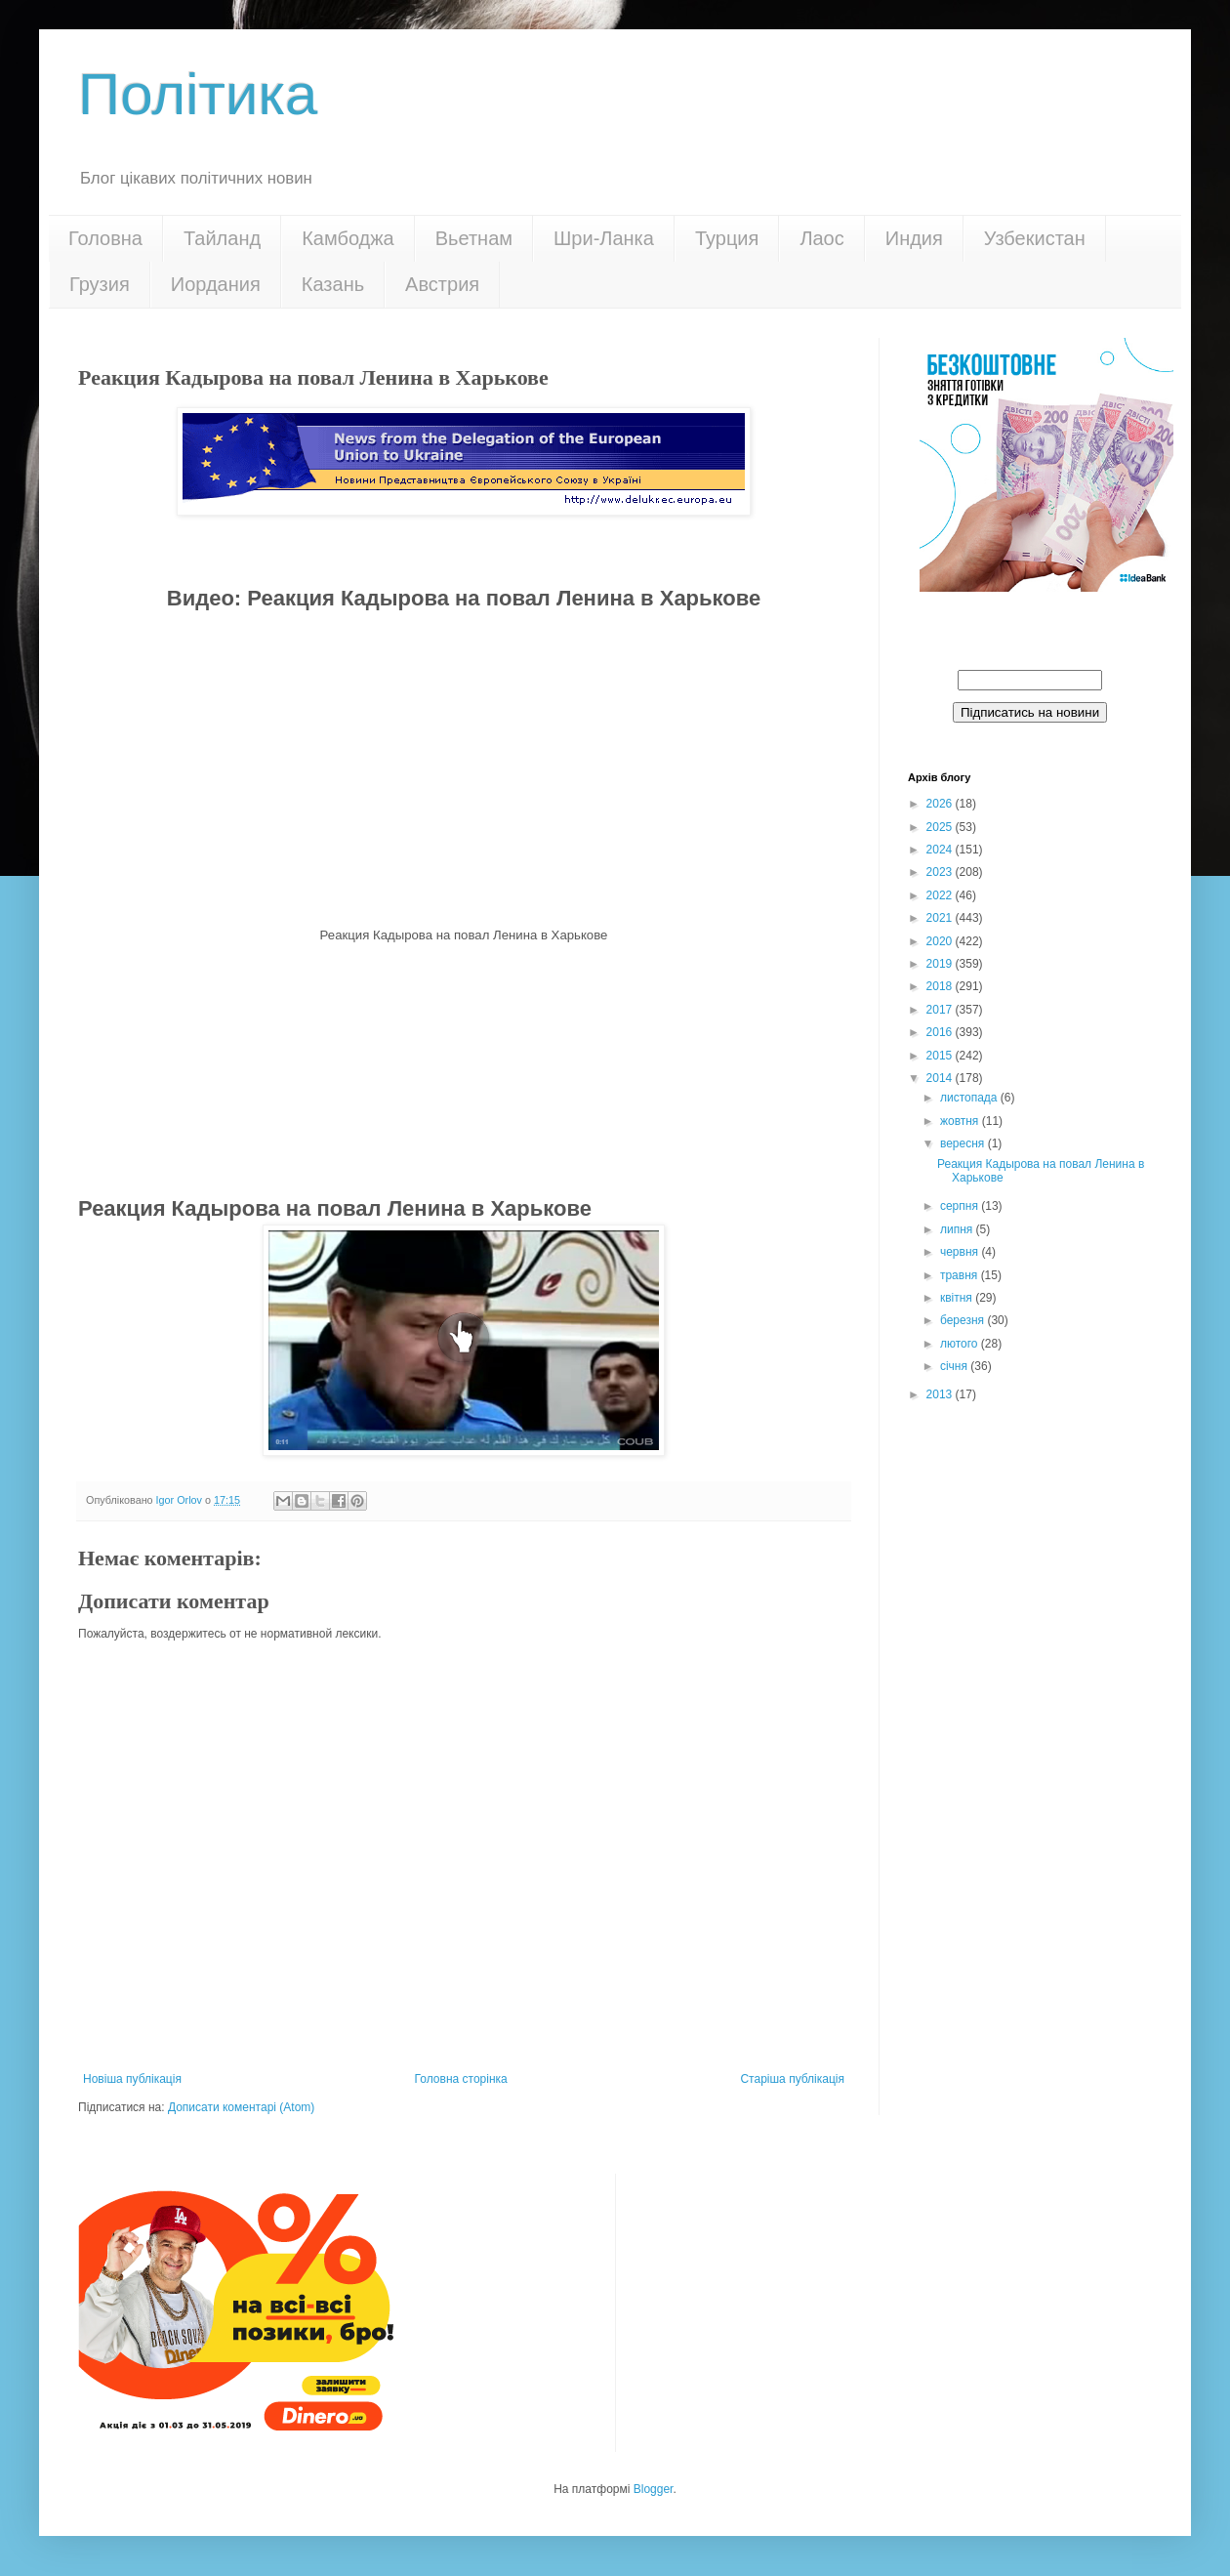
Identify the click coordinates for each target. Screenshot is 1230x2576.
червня (960, 1252)
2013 (941, 1394)
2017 (941, 1010)
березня (963, 1320)
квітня (957, 1298)
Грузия (99, 284)
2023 (941, 872)
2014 (941, 1078)
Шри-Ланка (604, 238)
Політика (197, 94)
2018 (941, 986)
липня (958, 1229)
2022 (941, 895)
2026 (941, 803)
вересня (964, 1143)
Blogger (654, 2489)
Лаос (821, 238)
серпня (960, 1206)
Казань (333, 284)
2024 (941, 849)
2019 (941, 964)
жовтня (961, 1121)
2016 (941, 1032)
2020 (941, 941)
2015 (941, 1055)
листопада (970, 1097)
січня (955, 1366)
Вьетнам (473, 238)
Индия (914, 238)
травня (960, 1275)
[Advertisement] (464, 1067)
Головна (105, 238)
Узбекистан (1035, 238)
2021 (941, 918)
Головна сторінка (461, 2079)
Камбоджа (348, 238)
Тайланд (222, 238)
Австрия (442, 284)
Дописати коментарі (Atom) (241, 2107)
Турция (726, 238)
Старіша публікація (792, 2079)
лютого (960, 1343)
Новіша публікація (132, 2079)
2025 (941, 827)
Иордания (216, 284)
